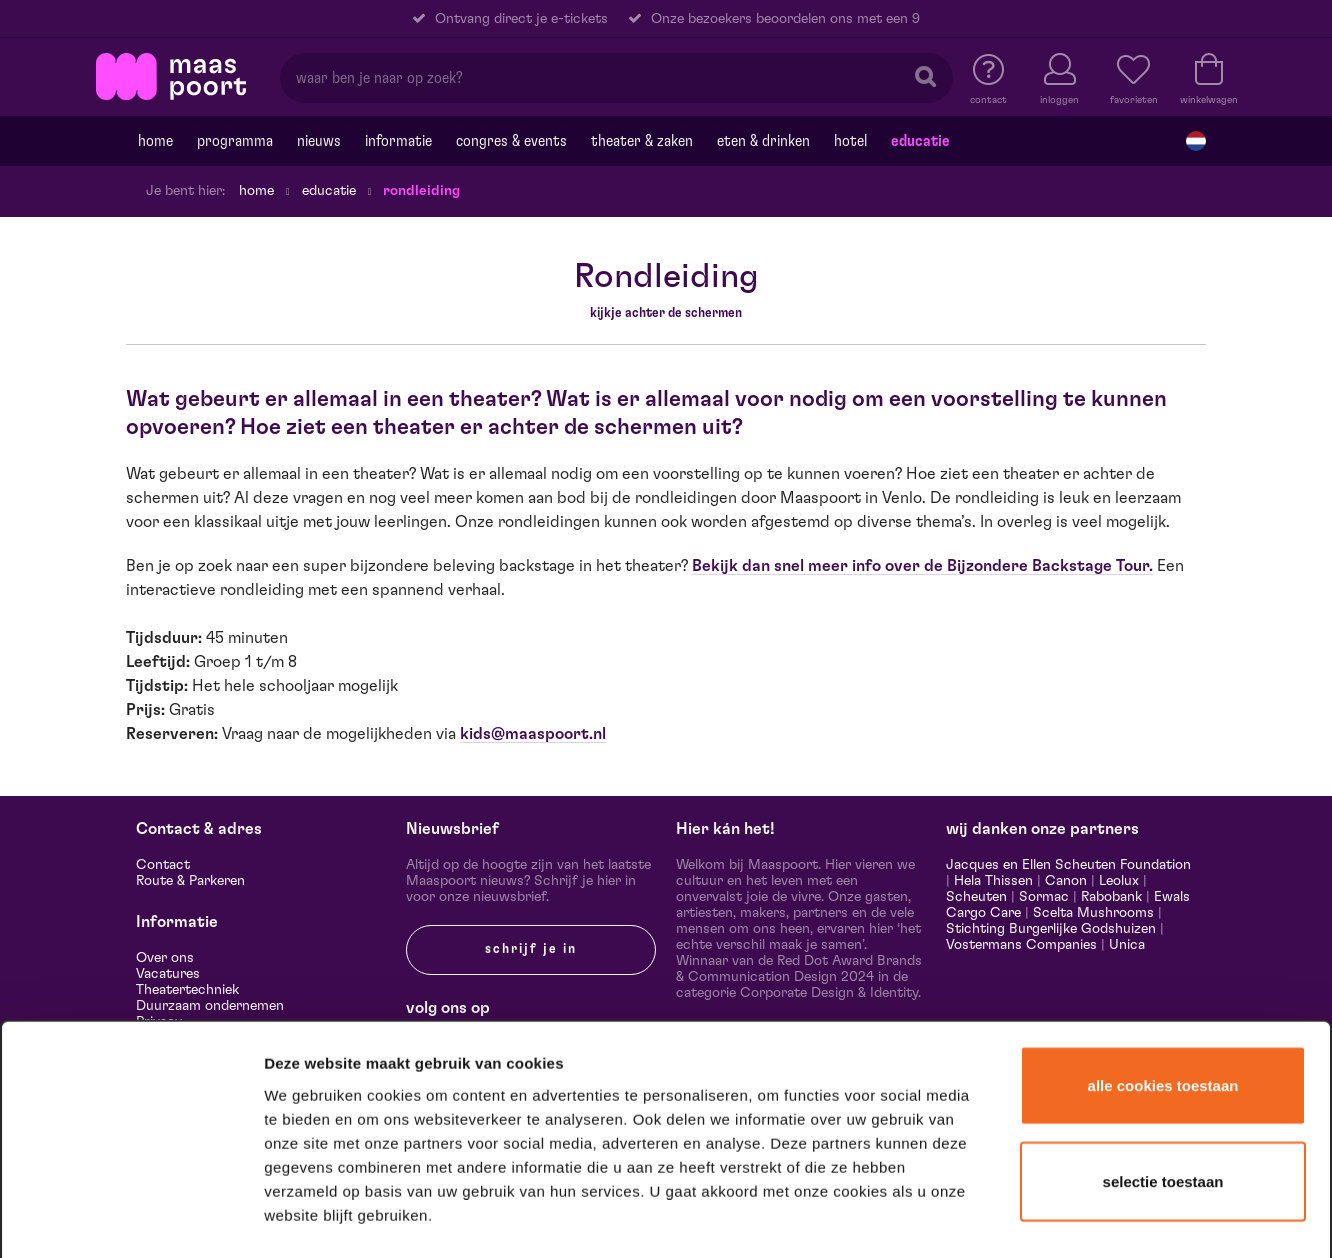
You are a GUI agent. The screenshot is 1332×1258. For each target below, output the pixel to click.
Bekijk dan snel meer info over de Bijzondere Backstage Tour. (922, 566)
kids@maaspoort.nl (533, 734)
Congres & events (511, 141)
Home (155, 141)
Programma (235, 141)
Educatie (920, 141)
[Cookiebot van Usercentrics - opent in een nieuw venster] (131, 1217)
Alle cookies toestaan (1163, 918)
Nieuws (319, 141)
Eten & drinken (763, 141)
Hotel (850, 141)
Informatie (398, 141)
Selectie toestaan (1163, 1014)
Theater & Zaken (642, 141)
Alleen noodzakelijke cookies (1162, 1107)
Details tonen (1082, 1216)
